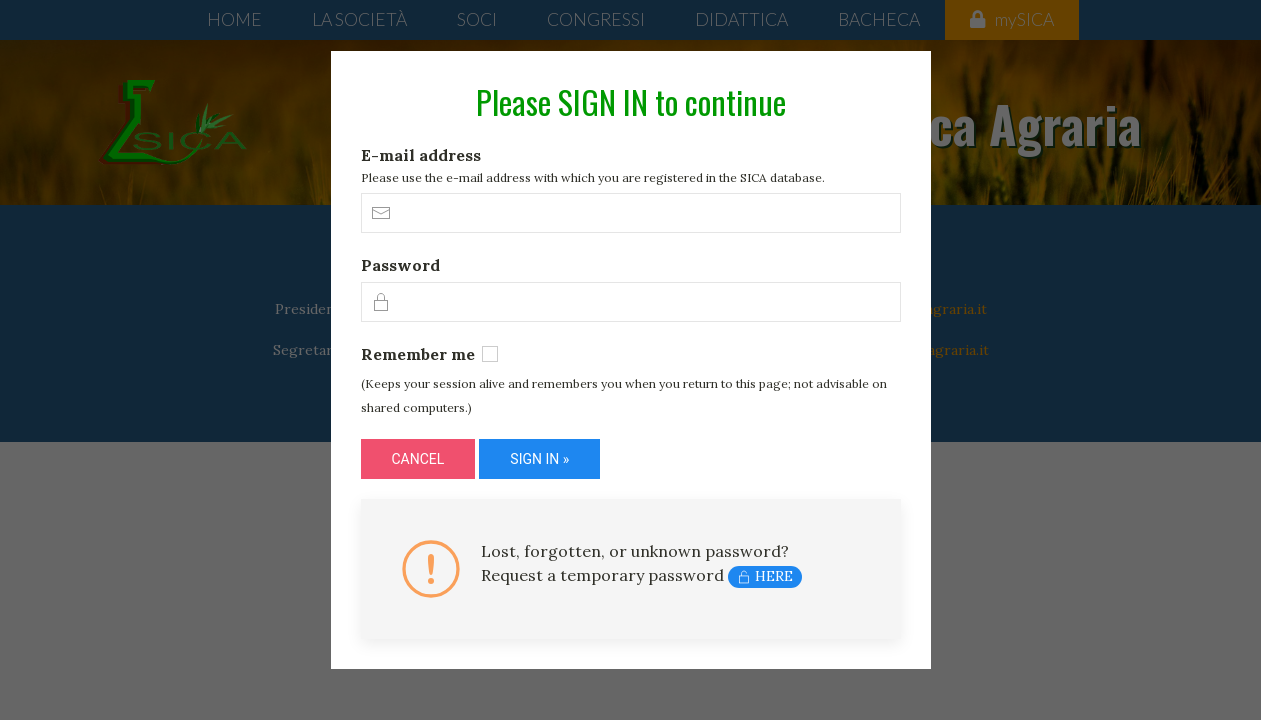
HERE (765, 576)
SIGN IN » (539, 459)
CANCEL (418, 459)
